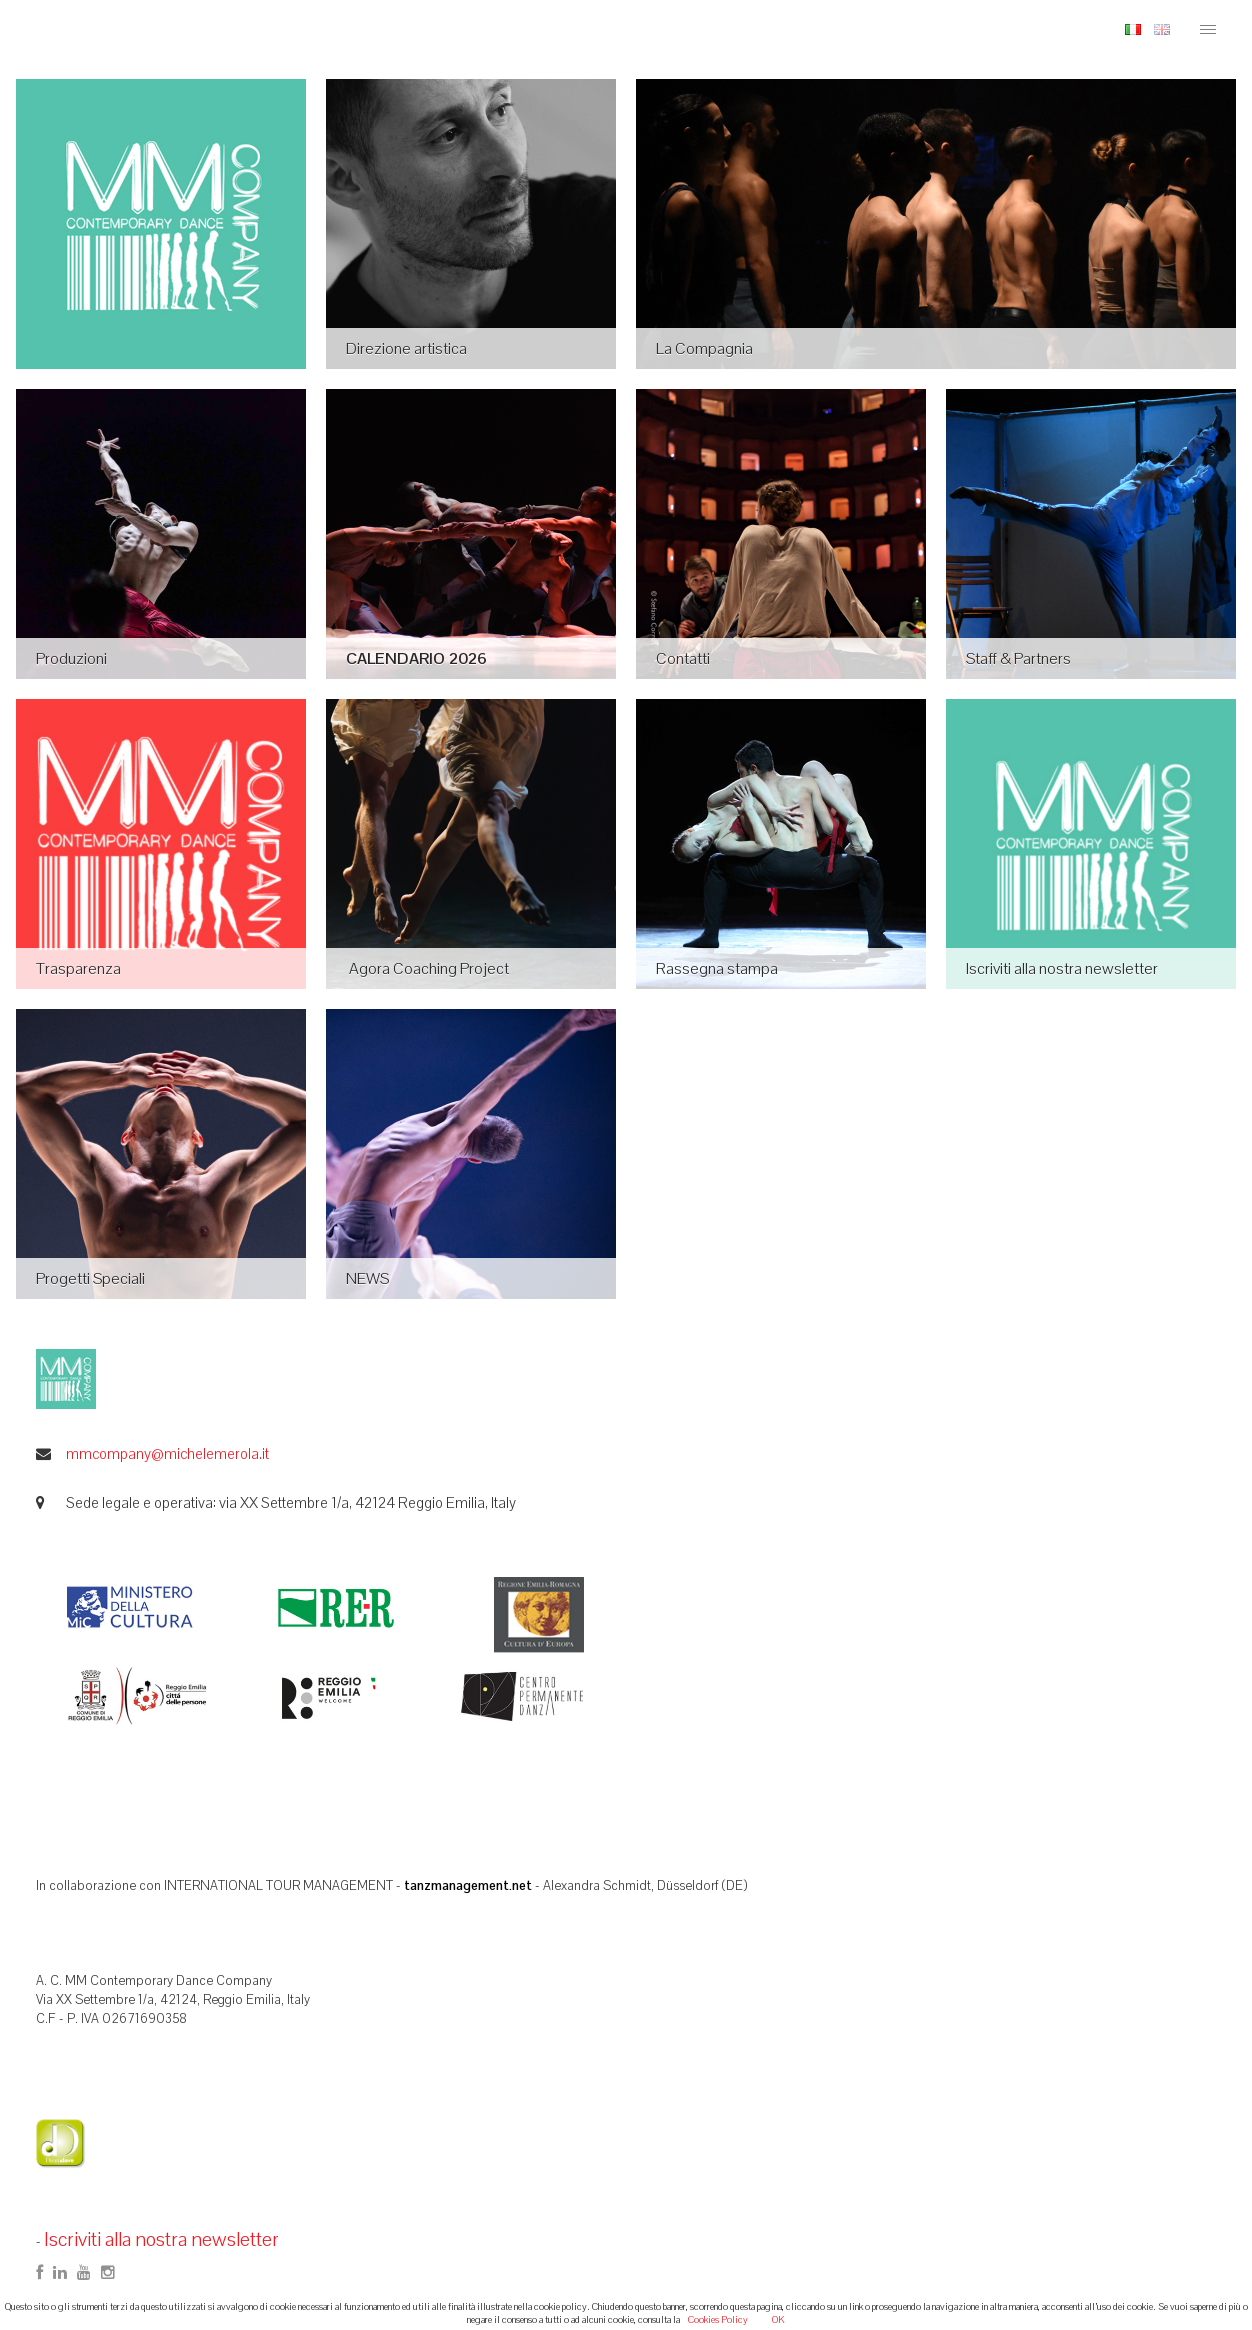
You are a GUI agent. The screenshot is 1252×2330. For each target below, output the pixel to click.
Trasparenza (78, 968)
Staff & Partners (1018, 658)
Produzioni (71, 658)
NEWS (367, 1278)
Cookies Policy (718, 2319)
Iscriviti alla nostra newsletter (1062, 968)
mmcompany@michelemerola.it (167, 1453)
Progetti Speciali (90, 1278)
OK (778, 2319)
